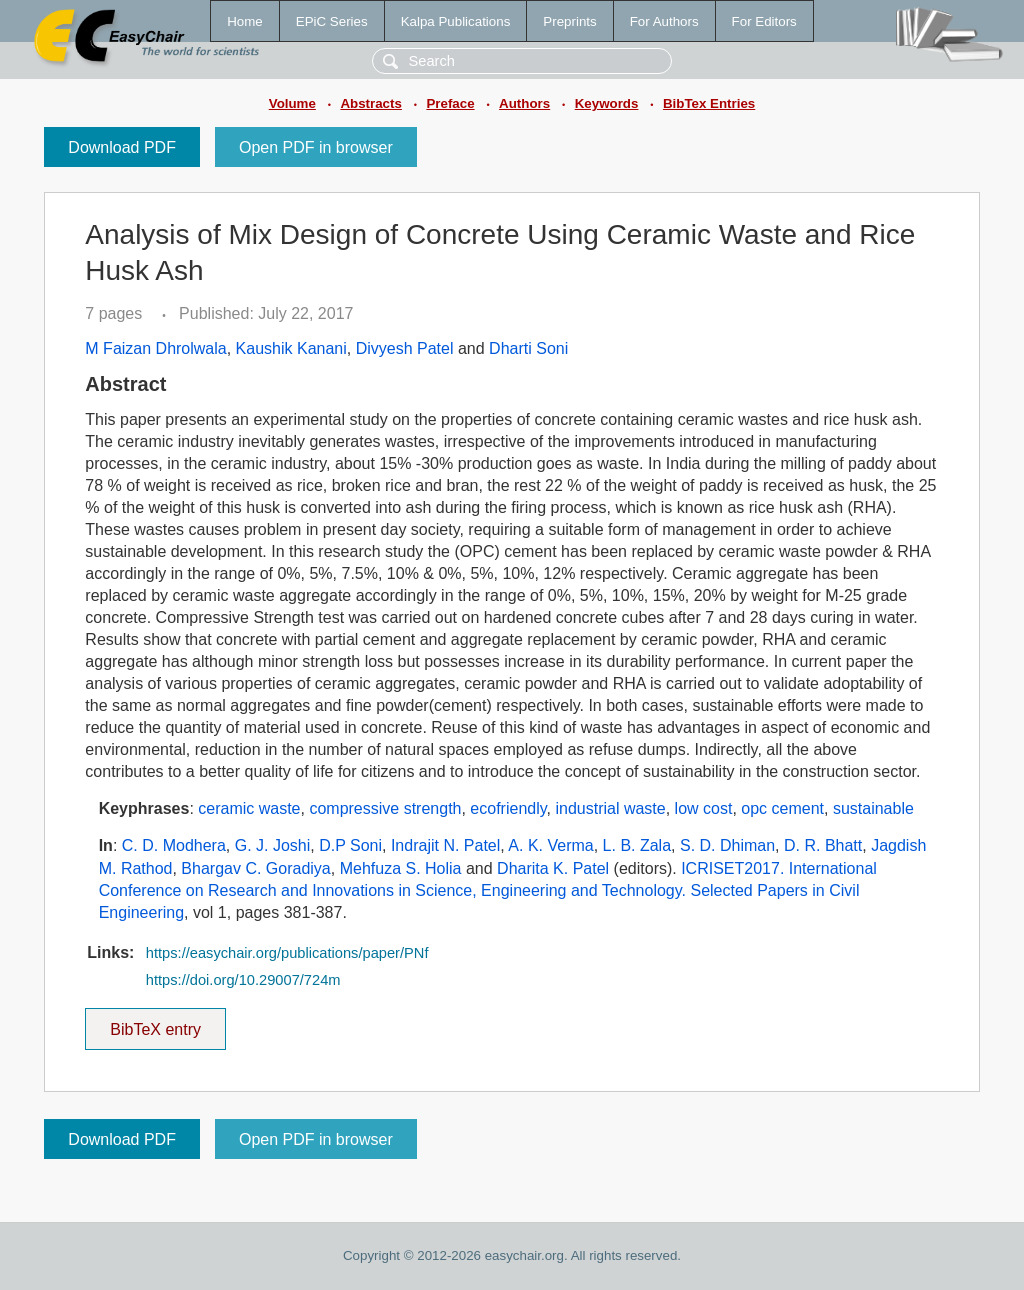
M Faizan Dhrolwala (155, 348)
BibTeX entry (156, 1023)
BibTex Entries (709, 103)
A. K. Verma (550, 845)
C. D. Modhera (174, 845)
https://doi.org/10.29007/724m (243, 980)
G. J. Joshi (273, 845)
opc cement (782, 808)
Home (245, 21)
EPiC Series (332, 21)
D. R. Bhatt (823, 845)
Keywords (607, 103)
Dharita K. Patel (553, 868)
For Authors (664, 21)
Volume (292, 103)
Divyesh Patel (405, 348)
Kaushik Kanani (291, 348)
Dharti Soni (528, 348)
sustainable (873, 808)
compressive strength (385, 808)
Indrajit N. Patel (445, 845)
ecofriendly (508, 808)
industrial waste (610, 808)
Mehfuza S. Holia (401, 868)
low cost (704, 808)
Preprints (569, 21)
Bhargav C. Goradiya (255, 868)
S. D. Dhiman (727, 845)
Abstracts (370, 103)
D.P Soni (350, 845)
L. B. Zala (637, 845)
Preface (450, 103)
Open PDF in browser (316, 147)
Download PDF (122, 147)
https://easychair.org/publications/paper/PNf (287, 953)
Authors (524, 103)
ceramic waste (249, 808)
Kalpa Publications (456, 21)
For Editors (764, 21)
